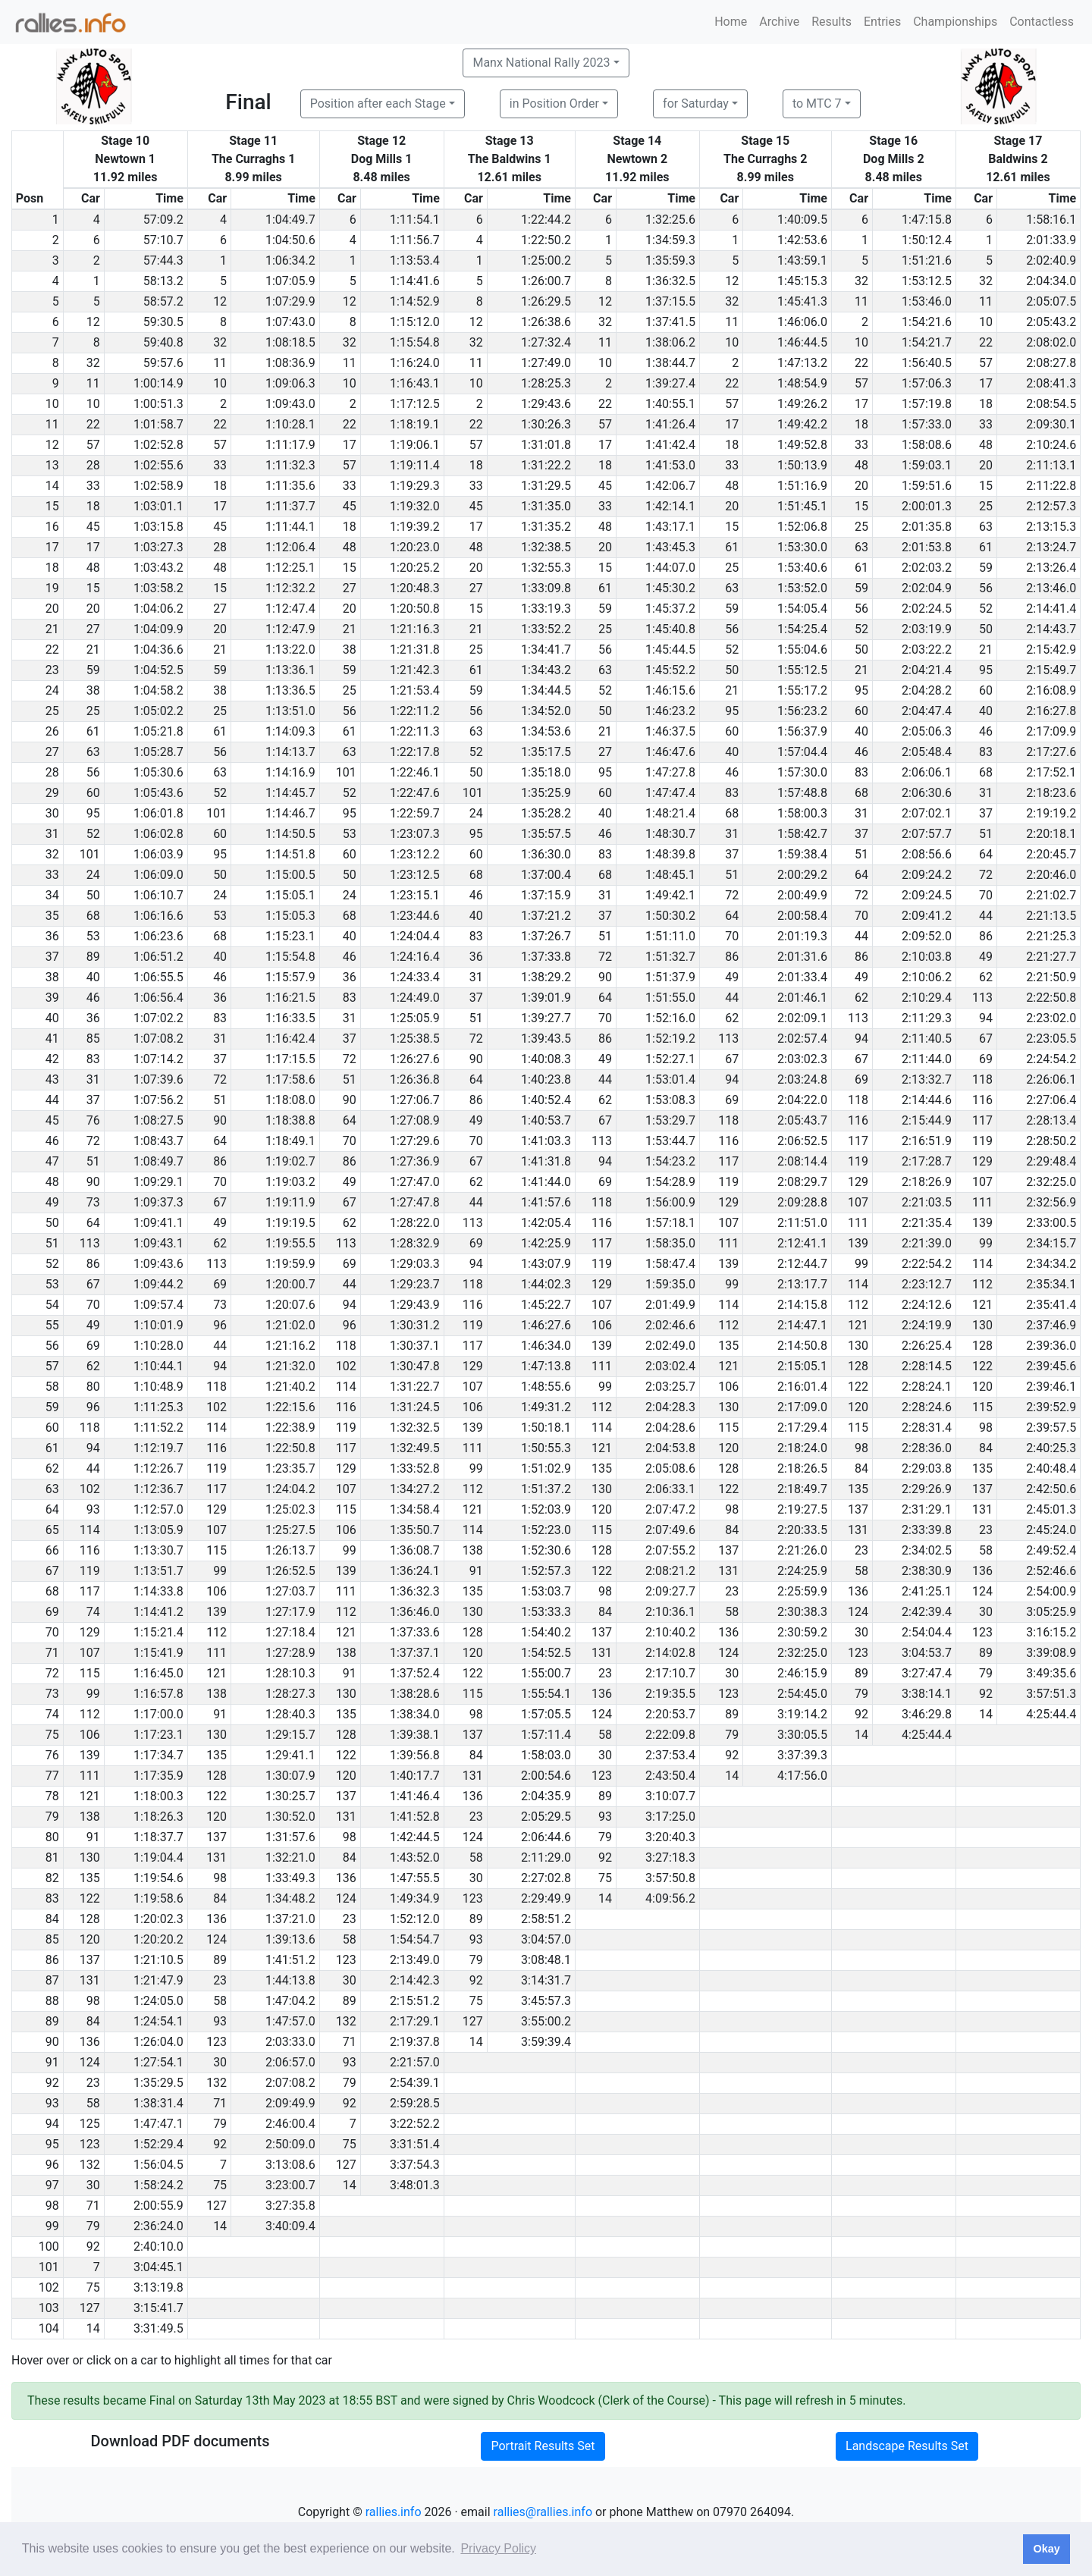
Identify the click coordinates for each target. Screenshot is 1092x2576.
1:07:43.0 (290, 322)
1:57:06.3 (927, 383)
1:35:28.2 (546, 813)
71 (349, 2042)
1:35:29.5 (158, 2083)
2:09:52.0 (927, 936)
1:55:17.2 (802, 690)
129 (982, 1161)
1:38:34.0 (415, 1714)
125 (90, 2123)
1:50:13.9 (802, 465)
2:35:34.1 (1051, 1284)
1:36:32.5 (670, 281)
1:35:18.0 (546, 772)
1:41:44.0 (546, 1182)
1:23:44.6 (415, 915)
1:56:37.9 (802, 731)
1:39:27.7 (546, 1018)
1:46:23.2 (670, 711)
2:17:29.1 (415, 2021)
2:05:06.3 (927, 731)
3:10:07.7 (670, 1796)
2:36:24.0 (158, 2226)
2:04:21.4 (927, 670)
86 (986, 936)
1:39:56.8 (415, 1755)
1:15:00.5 (290, 875)
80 (93, 1386)
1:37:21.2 (546, 915)
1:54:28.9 (670, 1182)
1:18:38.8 (290, 1120)
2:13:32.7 (927, 1079)
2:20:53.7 (670, 1714)
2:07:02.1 (927, 813)
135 (728, 1345)
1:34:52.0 (546, 711)
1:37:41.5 (670, 322)
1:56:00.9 (670, 1202)
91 (476, 1571)
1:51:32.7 (670, 956)
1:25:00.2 (546, 260)
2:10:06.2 (927, 977)
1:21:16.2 (290, 1345)
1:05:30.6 (158, 772)
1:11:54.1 (415, 219)
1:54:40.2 (546, 1632)
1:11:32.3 (290, 465)
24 (476, 813)
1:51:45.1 (802, 506)
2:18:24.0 (802, 1448)
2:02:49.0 (670, 1345)
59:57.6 (163, 363)
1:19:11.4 (415, 465)
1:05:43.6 (158, 793)
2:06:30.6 (927, 793)
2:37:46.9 (1051, 1325)
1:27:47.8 (415, 1202)
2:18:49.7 (802, 1489)
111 (982, 1202)
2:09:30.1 (1051, 424)
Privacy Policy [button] (498, 2548)
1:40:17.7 (415, 1775)
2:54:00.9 (1051, 1591)
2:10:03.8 (927, 956)
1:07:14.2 (158, 1059)
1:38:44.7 (670, 363)
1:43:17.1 (670, 526)
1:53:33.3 (546, 1612)
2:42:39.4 (927, 1612)
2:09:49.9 (290, 2103)
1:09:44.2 (158, 1284)
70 (986, 895)
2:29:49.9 (546, 1898)
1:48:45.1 (670, 875)
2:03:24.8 (802, 1079)
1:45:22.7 (546, 1304)
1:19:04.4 (158, 1857)
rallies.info (394, 2512)
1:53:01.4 (670, 1079)
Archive (779, 21)
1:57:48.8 (802, 793)
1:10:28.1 (290, 424)
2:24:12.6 (927, 1304)
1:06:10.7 (158, 895)
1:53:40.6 (802, 567)
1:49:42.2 (802, 424)
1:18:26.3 (158, 1816)
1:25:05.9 (415, 1018)
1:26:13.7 (290, 1550)
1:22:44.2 (546, 219)
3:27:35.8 (290, 2205)
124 (982, 1591)
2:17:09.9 (1051, 731)
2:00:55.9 (158, 2205)
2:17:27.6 (1051, 752)
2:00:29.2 (802, 875)
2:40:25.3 (1051, 1448)
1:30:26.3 (546, 424)
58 (986, 1550)
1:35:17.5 (546, 752)
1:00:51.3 (158, 404)
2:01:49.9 (670, 1304)
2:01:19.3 (802, 936)
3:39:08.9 (1051, 1653)
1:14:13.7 (290, 752)
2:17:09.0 (802, 1407)
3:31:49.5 (158, 2328)
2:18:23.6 (1051, 793)
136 (982, 1571)
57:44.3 (163, 260)
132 (346, 2021)
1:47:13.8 (546, 1366)
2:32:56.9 (1051, 1202)
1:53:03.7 (546, 1591)
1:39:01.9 (546, 997)
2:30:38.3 (802, 1612)
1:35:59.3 (670, 260)
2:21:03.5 (927, 1202)
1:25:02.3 (290, 1509)
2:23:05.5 (1051, 1038)
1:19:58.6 (158, 1898)
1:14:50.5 (290, 834)
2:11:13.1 (1051, 465)
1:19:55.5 (290, 1243)
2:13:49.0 (415, 1960)
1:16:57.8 (158, 1693)
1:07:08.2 (158, 1038)
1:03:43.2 (158, 567)
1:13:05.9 (158, 1530)
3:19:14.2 (802, 1714)
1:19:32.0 (415, 506)
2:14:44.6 (927, 1100)
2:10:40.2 (670, 1632)
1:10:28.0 (158, 1345)
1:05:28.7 (158, 752)
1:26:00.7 (546, 281)
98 (986, 1427)
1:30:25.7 (290, 1796)
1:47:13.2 (802, 363)
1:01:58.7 (158, 424)
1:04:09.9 (158, 629)
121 (982, 1304)
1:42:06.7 (670, 485)
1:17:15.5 (290, 1059)
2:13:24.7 (1051, 547)
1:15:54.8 (415, 342)
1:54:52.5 (546, 1653)
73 (93, 1202)
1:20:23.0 (415, 547)
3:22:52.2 (415, 2123)
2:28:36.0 (927, 1448)
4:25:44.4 (1051, 1714)
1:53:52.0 (802, 588)
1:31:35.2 (546, 526)
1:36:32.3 (415, 1591)
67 (986, 1038)
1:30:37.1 (415, 1345)
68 (986, 772)
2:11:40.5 (927, 1038)
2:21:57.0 (415, 2062)
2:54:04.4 (927, 1632)
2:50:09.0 (290, 2144)
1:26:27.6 (415, 1059)
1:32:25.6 (670, 219)
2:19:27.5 (802, 1509)
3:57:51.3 (1051, 1693)
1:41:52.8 (415, 1816)
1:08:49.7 (158, 1161)
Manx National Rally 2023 (541, 62)
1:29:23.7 (415, 1284)
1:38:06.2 (670, 342)
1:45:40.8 (670, 629)
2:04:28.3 (670, 1407)
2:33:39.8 (927, 1530)
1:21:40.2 (290, 1386)
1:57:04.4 (802, 752)
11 (861, 301)
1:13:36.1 (290, 670)
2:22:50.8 (1051, 997)
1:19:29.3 (415, 485)
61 (732, 547)
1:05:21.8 (158, 731)
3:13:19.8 (158, 2287)
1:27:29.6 (415, 1141)
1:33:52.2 (546, 629)
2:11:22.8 (1051, 485)
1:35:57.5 (546, 834)
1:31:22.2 (546, 465)
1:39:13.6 (290, 1939)
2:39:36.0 (1051, 1345)
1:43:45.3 (670, 547)
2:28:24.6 (927, 1407)
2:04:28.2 (927, 690)
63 (986, 526)
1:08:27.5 (158, 1120)
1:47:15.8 (927, 219)
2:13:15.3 (1051, 526)
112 (982, 1284)
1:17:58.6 (290, 1079)
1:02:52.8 (158, 445)
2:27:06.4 (1051, 1100)
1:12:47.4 (290, 608)
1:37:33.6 (415, 1632)
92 (986, 1693)
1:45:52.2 (670, 670)
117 (982, 1120)
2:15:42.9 (1051, 649)
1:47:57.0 (290, 2021)
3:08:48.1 (546, 1960)
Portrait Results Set (543, 2446)
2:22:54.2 (927, 1264)
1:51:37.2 (546, 1489)
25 (986, 506)
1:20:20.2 (158, 1939)
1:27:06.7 (415, 1100)
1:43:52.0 (415, 1857)
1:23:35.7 (290, 1468)
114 (982, 1264)
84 (986, 1448)
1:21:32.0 (290, 1366)
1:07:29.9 (290, 301)
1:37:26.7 (546, 936)
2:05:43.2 (1051, 322)
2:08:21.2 (670, 1571)
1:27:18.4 (290, 1632)
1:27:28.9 (290, 1653)
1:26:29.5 (546, 301)
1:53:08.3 (670, 1100)
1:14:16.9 (290, 772)
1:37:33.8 (546, 956)
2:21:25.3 (1051, 936)
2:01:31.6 (802, 956)
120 (982, 1386)
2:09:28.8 (802, 1202)
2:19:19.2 (1051, 813)
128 (982, 1345)
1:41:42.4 (670, 445)
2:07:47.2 (670, 1509)
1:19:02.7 (290, 1161)
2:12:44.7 (802, 1264)
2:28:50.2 (1051, 1141)
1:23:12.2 (415, 854)
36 (476, 956)
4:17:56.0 (802, 1775)
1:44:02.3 (546, 1284)
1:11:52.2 (158, 1427)
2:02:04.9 (927, 588)
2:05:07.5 (1051, 301)
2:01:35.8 (927, 526)
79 (986, 1673)
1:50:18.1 (546, 1427)
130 (982, 1325)
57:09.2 (163, 219)
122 (982, 1366)
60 (986, 690)
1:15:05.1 (290, 895)
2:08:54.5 (1051, 404)
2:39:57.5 (1051, 1427)
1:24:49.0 (415, 997)
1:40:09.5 (802, 219)
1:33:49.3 (290, 1878)
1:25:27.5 (290, 1530)
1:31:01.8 (546, 445)
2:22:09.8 (670, 1734)
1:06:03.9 (158, 854)
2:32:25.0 (1051, 1182)
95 (986, 670)
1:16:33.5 (290, 1018)
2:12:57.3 (1051, 506)
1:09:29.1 (158, 1182)
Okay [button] (1046, 2549)
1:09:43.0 (290, 404)
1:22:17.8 (415, 752)
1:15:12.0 (415, 322)
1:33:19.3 (546, 608)
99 (986, 1243)
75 (605, 1878)
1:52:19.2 (670, 1038)
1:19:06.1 (415, 445)
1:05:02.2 (158, 711)
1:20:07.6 (290, 1304)
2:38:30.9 (927, 1571)
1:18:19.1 (415, 424)
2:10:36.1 (670, 1612)
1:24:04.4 (415, 936)
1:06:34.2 (290, 260)
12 (732, 281)
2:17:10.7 (670, 1673)
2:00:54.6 (546, 1775)
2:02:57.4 (802, 1038)
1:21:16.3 (415, 629)
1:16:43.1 (415, 383)
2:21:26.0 (802, 1550)
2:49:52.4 (1051, 1550)
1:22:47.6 (415, 793)
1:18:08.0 (290, 1100)
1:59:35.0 (670, 1284)
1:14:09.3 (290, 731)
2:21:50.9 (1051, 977)
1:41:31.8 (546, 1161)
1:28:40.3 (290, 1714)
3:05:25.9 (1051, 1612)
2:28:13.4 (1051, 1120)
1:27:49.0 (546, 363)
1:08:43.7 (158, 1141)
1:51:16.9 (802, 485)
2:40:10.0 (158, 2246)
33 (986, 424)
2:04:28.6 (670, 1427)
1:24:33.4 (415, 977)
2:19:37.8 (415, 2042)
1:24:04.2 (290, 1489)
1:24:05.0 (158, 2001)
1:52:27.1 (670, 1059)
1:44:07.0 (670, 567)
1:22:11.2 (415, 711)
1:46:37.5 (670, 731)
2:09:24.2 (927, 875)
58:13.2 (163, 281)
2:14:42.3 (415, 1980)
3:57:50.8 (670, 1878)
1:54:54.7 (415, 1939)
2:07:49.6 (670, 1530)
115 (982, 1407)
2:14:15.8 (802, 1304)
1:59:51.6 (927, 485)
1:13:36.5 (290, 690)
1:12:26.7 (158, 1468)
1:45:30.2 (670, 588)
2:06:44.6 (546, 1837)
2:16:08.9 (1051, 690)
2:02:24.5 (927, 608)
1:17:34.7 (158, 1755)
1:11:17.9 (290, 445)
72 (986, 875)
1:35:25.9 (546, 793)
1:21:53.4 (415, 690)
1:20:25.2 (415, 567)
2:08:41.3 (1051, 383)
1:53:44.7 (670, 1141)
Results (831, 21)
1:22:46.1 (415, 772)
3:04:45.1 (158, 2267)
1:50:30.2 (670, 915)
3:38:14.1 (927, 1693)
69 (986, 1059)
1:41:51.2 (290, 1960)
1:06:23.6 (158, 936)
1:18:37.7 (158, 1837)
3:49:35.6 (1051, 1673)
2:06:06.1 (927, 772)
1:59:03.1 (927, 465)
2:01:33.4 (802, 977)
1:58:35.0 (670, 1243)
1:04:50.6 (290, 240)
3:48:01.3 (415, 2185)
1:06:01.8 (158, 813)
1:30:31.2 (415, 1325)
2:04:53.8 (670, 1448)
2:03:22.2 (927, 649)
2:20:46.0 (1051, 875)
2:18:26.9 (927, 1182)
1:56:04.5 (158, 2164)
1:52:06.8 (802, 526)
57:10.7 (163, 240)
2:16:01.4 (802, 1386)
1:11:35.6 (290, 485)
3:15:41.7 (158, 2308)
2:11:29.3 (927, 1018)
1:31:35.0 (546, 506)
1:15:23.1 (290, 936)
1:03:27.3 (158, 547)
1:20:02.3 (158, 1919)
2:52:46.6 (1051, 1571)
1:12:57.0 (158, 1509)
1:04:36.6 (158, 649)
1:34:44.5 (546, 690)
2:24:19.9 (927, 1325)
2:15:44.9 (927, 1120)
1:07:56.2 (158, 1100)
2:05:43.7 (802, 1120)
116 (982, 1100)
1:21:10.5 (158, 1960)
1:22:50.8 (290, 1448)
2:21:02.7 (1051, 895)
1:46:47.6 (670, 752)
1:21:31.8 (415, 649)
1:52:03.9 (546, 1509)
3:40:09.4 (290, 2226)
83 (986, 752)
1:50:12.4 (927, 240)
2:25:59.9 (802, 1591)
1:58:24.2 (158, 2185)
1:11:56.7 (415, 240)
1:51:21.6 (927, 260)
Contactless (1041, 21)
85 (93, 1038)
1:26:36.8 (415, 1079)
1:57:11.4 (546, 1734)
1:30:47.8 (415, 1366)
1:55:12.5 (802, 670)
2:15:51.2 (415, 2001)
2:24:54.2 (1051, 1059)
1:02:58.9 (158, 485)
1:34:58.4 (415, 1509)
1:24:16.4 (415, 956)
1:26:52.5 (290, 1571)
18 (986, 404)
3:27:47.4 (927, 1673)
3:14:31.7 (546, 1980)
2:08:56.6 (927, 854)
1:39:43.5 (546, 1038)
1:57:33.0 (927, 424)
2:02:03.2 (927, 567)
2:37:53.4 (670, 1755)
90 (605, 977)
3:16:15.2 (1051, 1632)
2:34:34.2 (1051, 1264)
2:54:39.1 (415, 2083)
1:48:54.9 (802, 383)
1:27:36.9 (415, 1161)
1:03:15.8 (158, 526)
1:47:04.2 (290, 2001)
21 (349, 629)
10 (986, 322)
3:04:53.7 (927, 1653)
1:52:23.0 (546, 1530)
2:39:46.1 (1051, 1386)
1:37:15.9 (546, 895)
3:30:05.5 (802, 1734)
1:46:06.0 (802, 322)
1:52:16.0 (670, 1018)
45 (605, 485)
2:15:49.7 (1051, 670)
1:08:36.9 (290, 363)
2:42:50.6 (1051, 1489)
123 (982, 1632)
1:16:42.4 (290, 1038)
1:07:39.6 (158, 1079)
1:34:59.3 (670, 240)
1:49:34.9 (415, 1898)
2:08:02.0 (1051, 342)
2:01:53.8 (927, 547)
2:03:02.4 (670, 1366)
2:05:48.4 (927, 752)
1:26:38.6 (546, 322)
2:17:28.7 (927, 1161)
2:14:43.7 (1051, 629)
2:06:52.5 (802, 1141)
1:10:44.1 (158, 1366)
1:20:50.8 (415, 608)
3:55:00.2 (546, 2021)
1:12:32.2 (290, 588)
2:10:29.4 (927, 997)
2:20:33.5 (802, 1530)
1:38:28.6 (415, 1693)
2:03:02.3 (802, 1059)
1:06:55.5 (158, 977)
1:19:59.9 (290, 1264)
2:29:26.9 (927, 1489)
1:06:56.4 (158, 997)
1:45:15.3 (802, 281)
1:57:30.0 (802, 772)
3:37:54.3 (415, 2164)
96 (220, 1325)
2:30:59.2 (802, 1632)
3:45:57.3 (546, 2001)
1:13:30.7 (158, 1550)
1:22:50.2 (546, 240)
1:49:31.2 (546, 1407)
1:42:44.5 (415, 1837)
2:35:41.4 (1051, 1304)
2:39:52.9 (1051, 1407)
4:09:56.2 (670, 1898)
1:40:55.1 (670, 404)
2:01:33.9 (1051, 240)
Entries (882, 21)
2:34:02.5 (927, 1550)
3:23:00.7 (290, 2185)
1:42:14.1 (670, 506)
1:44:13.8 (290, 1980)
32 (861, 281)
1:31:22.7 (415, 1386)
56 (986, 588)
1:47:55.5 (415, 1878)
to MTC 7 (817, 103)
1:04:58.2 (158, 690)
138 (473, 1550)
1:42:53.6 (802, 240)
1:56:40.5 (927, 363)
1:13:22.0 (290, 649)
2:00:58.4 (802, 915)
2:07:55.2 (670, 1550)
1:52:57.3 (546, 1571)
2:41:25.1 (927, 1591)
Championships (955, 21)
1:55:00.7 (546, 1673)
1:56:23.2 (802, 711)
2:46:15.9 (802, 1673)
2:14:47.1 (802, 1325)
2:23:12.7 (927, 1284)
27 (349, 588)
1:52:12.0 (415, 1919)
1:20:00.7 (290, 1284)
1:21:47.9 (158, 1980)
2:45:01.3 (1051, 1509)
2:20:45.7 (1051, 854)
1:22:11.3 (415, 731)
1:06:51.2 (158, 956)
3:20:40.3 (670, 1837)
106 (602, 1325)
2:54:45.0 (802, 1693)
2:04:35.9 (546, 1796)
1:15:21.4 (158, 1632)
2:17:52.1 (1051, 772)
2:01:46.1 (802, 997)
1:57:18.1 (670, 1223)
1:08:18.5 (290, 342)
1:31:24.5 (415, 1407)
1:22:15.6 (290, 1407)
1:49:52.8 (802, 445)
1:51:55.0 (670, 997)
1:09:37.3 (158, 1202)
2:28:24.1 (927, 1386)
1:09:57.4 (158, 1304)
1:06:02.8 (158, 834)
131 (982, 1509)
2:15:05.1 (802, 1366)
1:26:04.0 (158, 2042)
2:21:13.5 (1051, 915)
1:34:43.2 (546, 670)
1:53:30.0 (802, 547)
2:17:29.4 (802, 1427)
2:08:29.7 (802, 1182)
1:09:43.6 (158, 1264)
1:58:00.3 (802, 813)
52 (986, 608)
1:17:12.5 (415, 404)
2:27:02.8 (546, 1878)
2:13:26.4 (1051, 567)
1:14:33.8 (158, 1591)
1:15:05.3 (290, 915)
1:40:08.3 (546, 1059)
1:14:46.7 (290, 813)
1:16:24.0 (415, 363)
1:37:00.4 (546, 875)
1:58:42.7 (802, 834)
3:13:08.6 (290, 2164)
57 (986, 363)
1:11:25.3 (158, 1407)
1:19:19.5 (290, 1223)
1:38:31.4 (158, 2103)
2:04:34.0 (1051, 281)
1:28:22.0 (415, 1223)
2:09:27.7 (670, 1591)
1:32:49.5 (415, 1448)
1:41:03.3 (546, 1141)
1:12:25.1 (290, 567)
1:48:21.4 (670, 813)
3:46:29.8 (927, 1714)
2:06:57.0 (290, 2062)
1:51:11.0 (670, 936)
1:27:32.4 (546, 342)
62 (986, 977)
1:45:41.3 (802, 301)
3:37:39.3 (802, 1755)
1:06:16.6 (158, 915)
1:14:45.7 (290, 793)
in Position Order (554, 103)
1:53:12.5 (927, 281)
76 (93, 1120)
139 (982, 1223)
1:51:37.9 (670, 977)
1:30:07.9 (290, 1775)
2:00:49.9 (802, 895)
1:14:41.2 (158, 1612)
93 (93, 1509)
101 (346, 772)
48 (986, 445)
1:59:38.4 (802, 854)
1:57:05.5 (546, 1714)
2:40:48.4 (1051, 1468)
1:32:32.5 (415, 1427)
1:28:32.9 (415, 1243)
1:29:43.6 (546, 404)
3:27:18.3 (670, 1857)
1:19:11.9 (290, 1202)
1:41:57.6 (546, 1202)
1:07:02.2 (158, 1018)
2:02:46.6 (670, 1325)
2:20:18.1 (1051, 834)
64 (986, 854)
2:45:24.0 (1051, 1530)
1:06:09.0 (158, 875)
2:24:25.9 (802, 1571)
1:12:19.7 (158, 1448)
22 (986, 342)
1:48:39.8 (670, 854)
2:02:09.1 (802, 1018)
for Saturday (696, 103)
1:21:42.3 (415, 670)
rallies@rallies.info (543, 2512)
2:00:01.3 (927, 506)
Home (730, 21)
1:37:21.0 (290, 1919)
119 (982, 1141)
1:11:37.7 (290, 506)
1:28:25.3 (546, 383)
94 (986, 1018)
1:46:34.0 (546, 1345)
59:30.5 (163, 322)
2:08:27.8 (1051, 363)
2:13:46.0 (1051, 588)
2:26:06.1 (1051, 1079)
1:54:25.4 (802, 629)
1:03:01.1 (158, 506)
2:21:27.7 (1051, 956)
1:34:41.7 (546, 649)
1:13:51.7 (158, 1571)
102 (346, 1366)
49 (986, 956)
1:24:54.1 (158, 2021)
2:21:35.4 (927, 1223)
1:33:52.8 (415, 1468)
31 (986, 793)
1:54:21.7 (927, 342)
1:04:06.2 (158, 608)
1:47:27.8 (670, 772)
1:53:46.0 (927, 301)
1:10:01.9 (158, 1325)
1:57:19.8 (927, 404)
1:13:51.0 (290, 711)
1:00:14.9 (158, 383)
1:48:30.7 (670, 834)
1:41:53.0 (670, 465)
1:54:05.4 (802, 608)
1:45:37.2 (670, 608)
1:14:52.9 (415, 301)
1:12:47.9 (290, 629)
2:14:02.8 (670, 1653)
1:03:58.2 (158, 588)
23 (986, 1530)
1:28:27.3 (290, 1693)
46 (986, 731)
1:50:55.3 (546, 1448)
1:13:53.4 (415, 260)
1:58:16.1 (1051, 219)
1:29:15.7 (290, 1734)
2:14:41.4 (1051, 608)
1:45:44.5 (670, 649)
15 (986, 485)
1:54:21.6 (927, 322)
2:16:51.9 (927, 1141)
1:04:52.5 (158, 670)
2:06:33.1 (670, 1489)
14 (986, 1714)
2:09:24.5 (927, 895)
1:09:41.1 (158, 1223)
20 (986, 465)
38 (349, 649)
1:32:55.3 (546, 567)
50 (986, 629)
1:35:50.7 (415, 1530)
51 (986, 834)
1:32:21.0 (290, 1857)
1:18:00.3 (158, 1796)
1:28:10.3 (290, 1673)
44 (986, 915)
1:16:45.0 (158, 1673)
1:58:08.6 (927, 445)
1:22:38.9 (290, 1427)
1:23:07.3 (415, 834)
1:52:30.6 (546, 1550)
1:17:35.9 (158, 1775)
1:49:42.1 (670, 895)
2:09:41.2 (927, 915)
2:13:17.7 (802, 1284)
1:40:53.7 (546, 1120)
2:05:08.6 (670, 1468)
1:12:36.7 (158, 1489)
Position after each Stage (378, 103)
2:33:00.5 (1051, 1223)
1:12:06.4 (290, 547)
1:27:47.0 (415, 1182)
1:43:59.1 (802, 260)
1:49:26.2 (802, 404)
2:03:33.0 (290, 2042)
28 (93, 465)
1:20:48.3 (415, 588)
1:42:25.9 (546, 1243)
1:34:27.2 (415, 1489)
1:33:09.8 (546, 588)
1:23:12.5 (415, 875)
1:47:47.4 (670, 793)
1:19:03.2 (290, 1182)
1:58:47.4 (670, 1264)
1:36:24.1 (415, 1571)
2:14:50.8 (802, 1345)
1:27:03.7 (290, 1591)
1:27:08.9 (415, 1120)
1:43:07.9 (546, 1264)
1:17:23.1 (158, 1734)
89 (93, 956)
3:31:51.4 (415, 2144)
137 (982, 1489)
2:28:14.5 (927, 1366)
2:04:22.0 (802, 1100)
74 (93, 1612)
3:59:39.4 (546, 2042)
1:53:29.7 (670, 1120)
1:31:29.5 (546, 485)
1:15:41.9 (158, 1653)
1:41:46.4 (415, 1796)
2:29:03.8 (927, 1468)
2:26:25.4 (927, 1345)
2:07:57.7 (927, 834)
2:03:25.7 (670, 1386)
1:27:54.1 (158, 2062)
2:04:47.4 (927, 711)
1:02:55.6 (158, 465)
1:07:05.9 (290, 281)
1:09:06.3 (290, 383)
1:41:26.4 (670, 424)
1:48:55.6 (546, 1386)
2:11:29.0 (546, 1857)
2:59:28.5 (415, 2103)
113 (982, 997)
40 (986, 711)
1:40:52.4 (546, 1100)
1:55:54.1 (546, 1693)
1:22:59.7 (415, 813)
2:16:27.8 (1051, 711)
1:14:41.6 (415, 281)
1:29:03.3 (415, 1264)
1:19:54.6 (158, 1878)
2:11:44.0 (927, 1059)
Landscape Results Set (907, 2446)
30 (986, 1612)
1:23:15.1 (415, 895)
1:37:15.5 (670, 301)
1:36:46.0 (415, 1612)
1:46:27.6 (546, 1325)
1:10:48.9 (158, 1386)
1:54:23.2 (670, 1161)
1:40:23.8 (546, 1079)
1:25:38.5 (415, 1038)
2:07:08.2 (290, 2083)
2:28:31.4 (927, 1427)
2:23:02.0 (1051, 1018)
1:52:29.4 (158, 2144)
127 (473, 2021)
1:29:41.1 (290, 1755)
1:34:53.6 (546, 731)
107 (982, 1182)
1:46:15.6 (670, 690)
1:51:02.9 (546, 1468)
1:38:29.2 (546, 977)
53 (349, 834)
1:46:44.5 (802, 342)
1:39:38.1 (415, 1734)
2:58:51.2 (546, 1919)
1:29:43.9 (415, 1304)
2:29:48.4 (1051, 1161)
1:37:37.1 (415, 1653)
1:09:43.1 (158, 1243)
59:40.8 (163, 342)
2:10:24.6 (1051, 445)
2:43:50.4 (670, 1775)
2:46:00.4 (290, 2123)
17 (986, 383)
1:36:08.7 (415, 1550)
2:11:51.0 (802, 1223)
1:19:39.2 (415, 526)
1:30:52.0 (290, 1816)
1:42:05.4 (546, 1223)
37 (986, 813)
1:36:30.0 (546, 854)
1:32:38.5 (546, 547)
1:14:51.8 (290, 854)
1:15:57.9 (290, 977)
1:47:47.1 (158, 2123)
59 (986, 567)
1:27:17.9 (290, 1612)
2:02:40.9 (1051, 260)
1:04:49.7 (290, 219)
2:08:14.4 (802, 1161)
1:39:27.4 (670, 383)
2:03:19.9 (927, 629)
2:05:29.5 (546, 1816)
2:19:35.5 (670, 1693)
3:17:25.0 (670, 1816)
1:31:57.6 (290, 1837)
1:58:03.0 (546, 1755)
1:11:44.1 (290, 526)
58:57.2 (163, 301)
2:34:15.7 (1051, 1243)
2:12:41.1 (802, 1243)
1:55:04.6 (802, 649)
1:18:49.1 (290, 1141)
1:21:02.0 (290, 1325)
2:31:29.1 (927, 1509)
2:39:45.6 (1051, 1366)
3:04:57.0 (546, 1939)
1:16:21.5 (290, 997)
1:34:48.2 (290, 1898)
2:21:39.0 (927, 1243)
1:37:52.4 (415, 1673)
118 (982, 1079)
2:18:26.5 (802, 1468)
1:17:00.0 (158, 1714)
